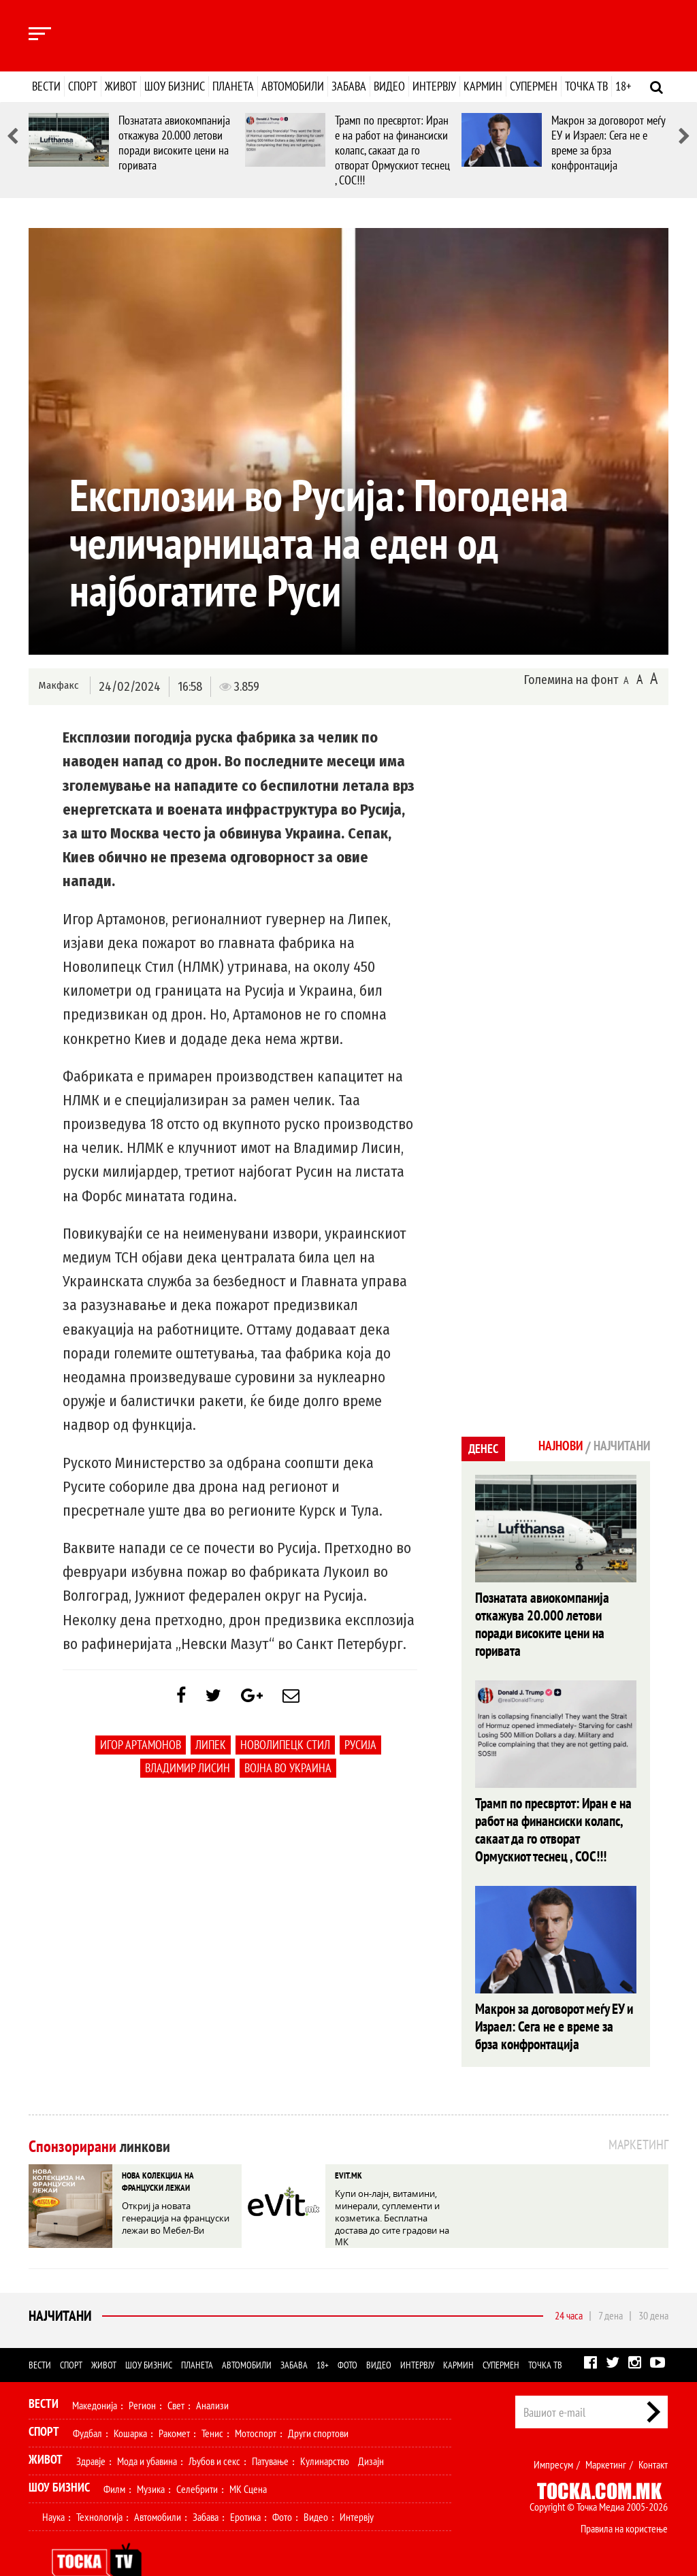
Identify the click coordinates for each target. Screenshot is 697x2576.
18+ (623, 86)
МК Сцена (248, 2457)
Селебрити (197, 2457)
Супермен (533, 86)
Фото (347, 2334)
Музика (151, 2457)
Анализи (212, 2374)
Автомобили (292, 86)
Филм (114, 2457)
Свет (175, 2374)
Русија (360, 1751)
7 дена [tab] (610, 2284)
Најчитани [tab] (617, 1446)
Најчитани (58, 2285)
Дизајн (371, 2429)
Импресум (553, 2433)
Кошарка (130, 2402)
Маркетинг (605, 2433)
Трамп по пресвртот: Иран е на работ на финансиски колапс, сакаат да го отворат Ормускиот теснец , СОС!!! (392, 150)
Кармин (483, 86)
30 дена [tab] (653, 2284)
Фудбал (87, 2402)
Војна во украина (287, 1774)
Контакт (653, 2433)
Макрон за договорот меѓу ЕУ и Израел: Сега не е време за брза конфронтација (608, 142)
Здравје (91, 2429)
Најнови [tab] (548, 1446)
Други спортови (318, 2402)
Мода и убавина (147, 2429)
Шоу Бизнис (59, 2456)
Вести (46, 86)
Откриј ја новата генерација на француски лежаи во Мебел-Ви (179, 2181)
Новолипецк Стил (285, 1751)
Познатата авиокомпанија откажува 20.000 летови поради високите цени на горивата (174, 142)
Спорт (82, 86)
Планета (233, 86)
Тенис (212, 2402)
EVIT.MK (347, 2143)
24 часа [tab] (569, 2284)
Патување (270, 2429)
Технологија (99, 2485)
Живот (121, 86)
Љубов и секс (214, 2429)
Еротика (245, 2485)
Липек (210, 1751)
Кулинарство (324, 2429)
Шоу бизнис (174, 86)
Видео (389, 86)
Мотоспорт (255, 2402)
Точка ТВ (586, 86)
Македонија (94, 2374)
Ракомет (174, 2402)
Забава (348, 86)
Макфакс (58, 686)
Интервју (434, 86)
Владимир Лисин (187, 1774)
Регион (142, 2374)
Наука (53, 2485)
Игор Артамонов (140, 1751)
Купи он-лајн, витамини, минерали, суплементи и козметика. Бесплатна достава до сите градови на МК (390, 2181)
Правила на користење (624, 2497)
